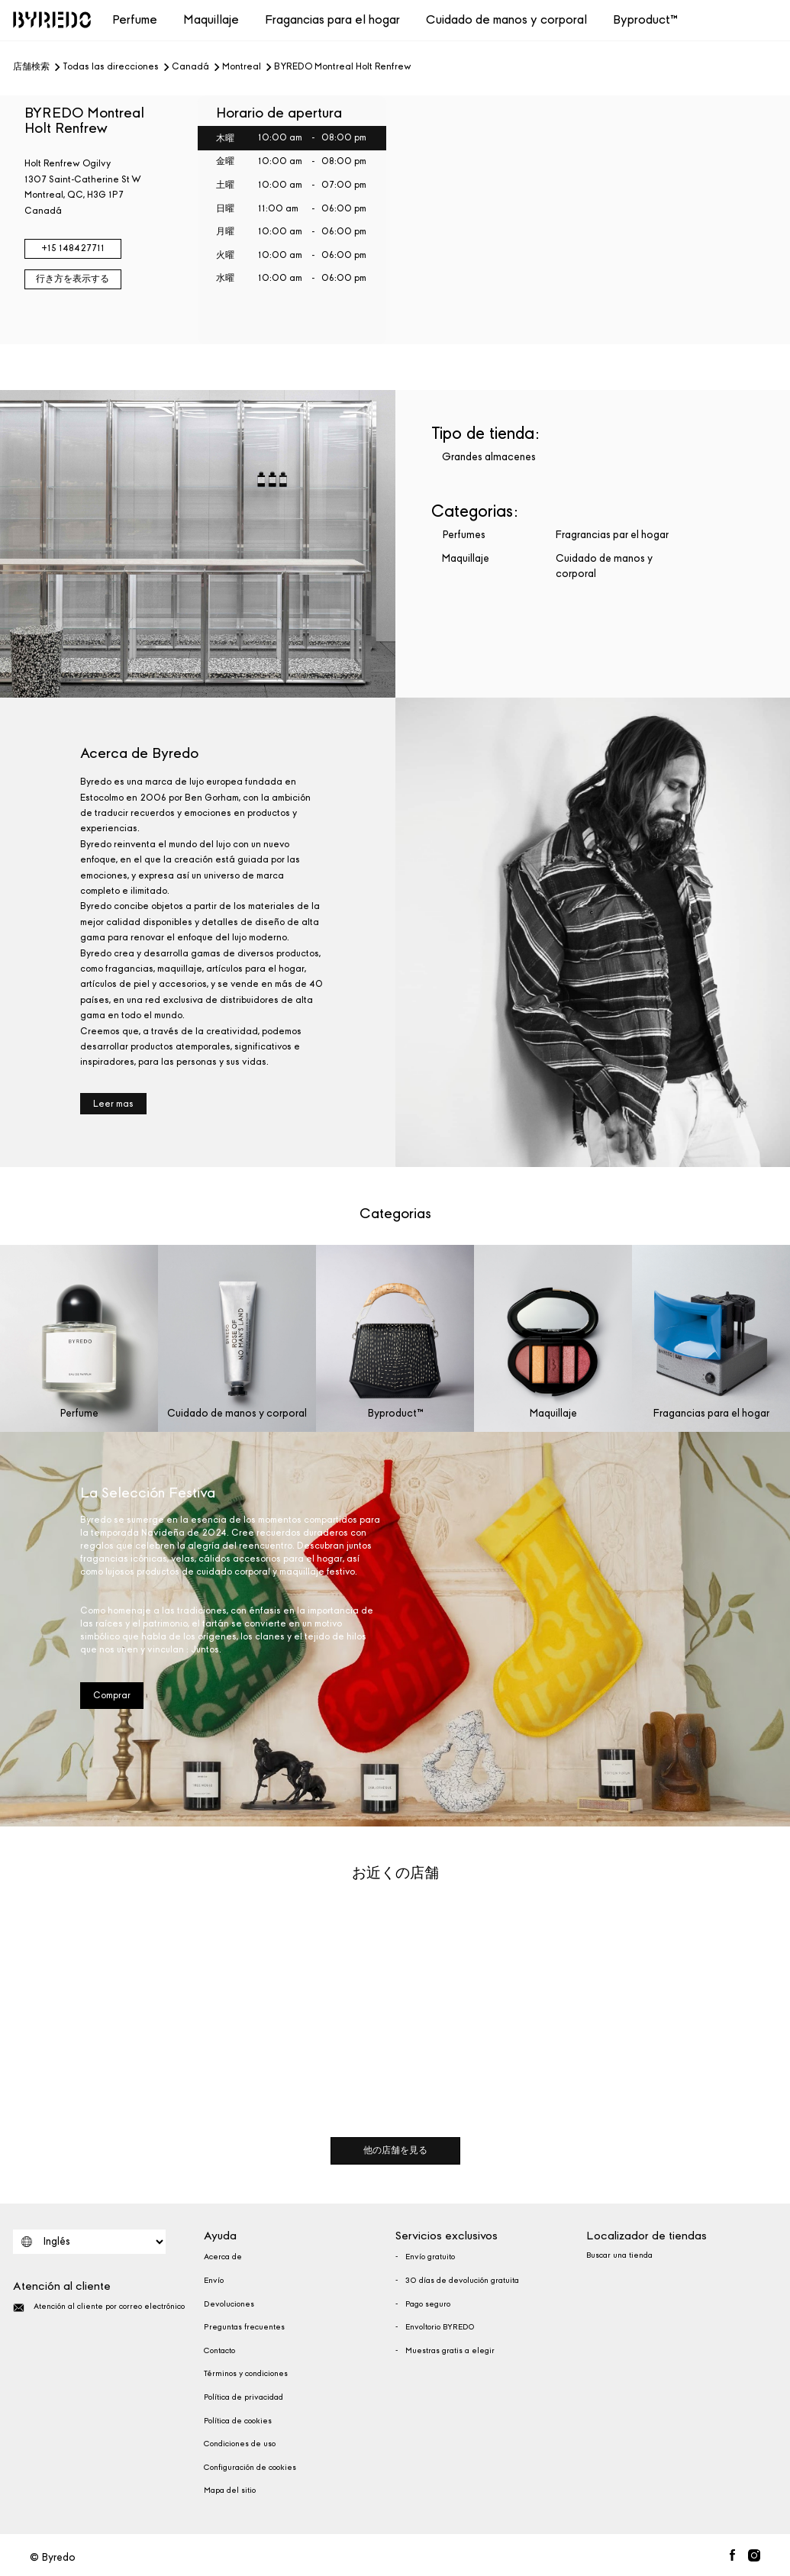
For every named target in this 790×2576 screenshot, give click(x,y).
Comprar (112, 1695)
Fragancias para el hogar (332, 19)
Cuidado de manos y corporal (506, 19)
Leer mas (113, 1103)
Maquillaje (211, 19)
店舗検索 (31, 67)
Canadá (190, 67)
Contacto (219, 2350)
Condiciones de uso (240, 2444)
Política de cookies (238, 2421)
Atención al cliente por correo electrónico (99, 2307)
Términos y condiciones (246, 2373)
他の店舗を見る (395, 2150)
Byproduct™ (645, 19)
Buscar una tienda (619, 2255)
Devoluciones (229, 2304)
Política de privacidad (243, 2397)
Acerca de (223, 2257)
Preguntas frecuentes (244, 2327)
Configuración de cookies (250, 2467)
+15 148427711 (73, 248)
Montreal (241, 67)
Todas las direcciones (111, 67)
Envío (214, 2280)
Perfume (134, 19)
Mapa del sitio (230, 2490)
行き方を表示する (72, 278)
